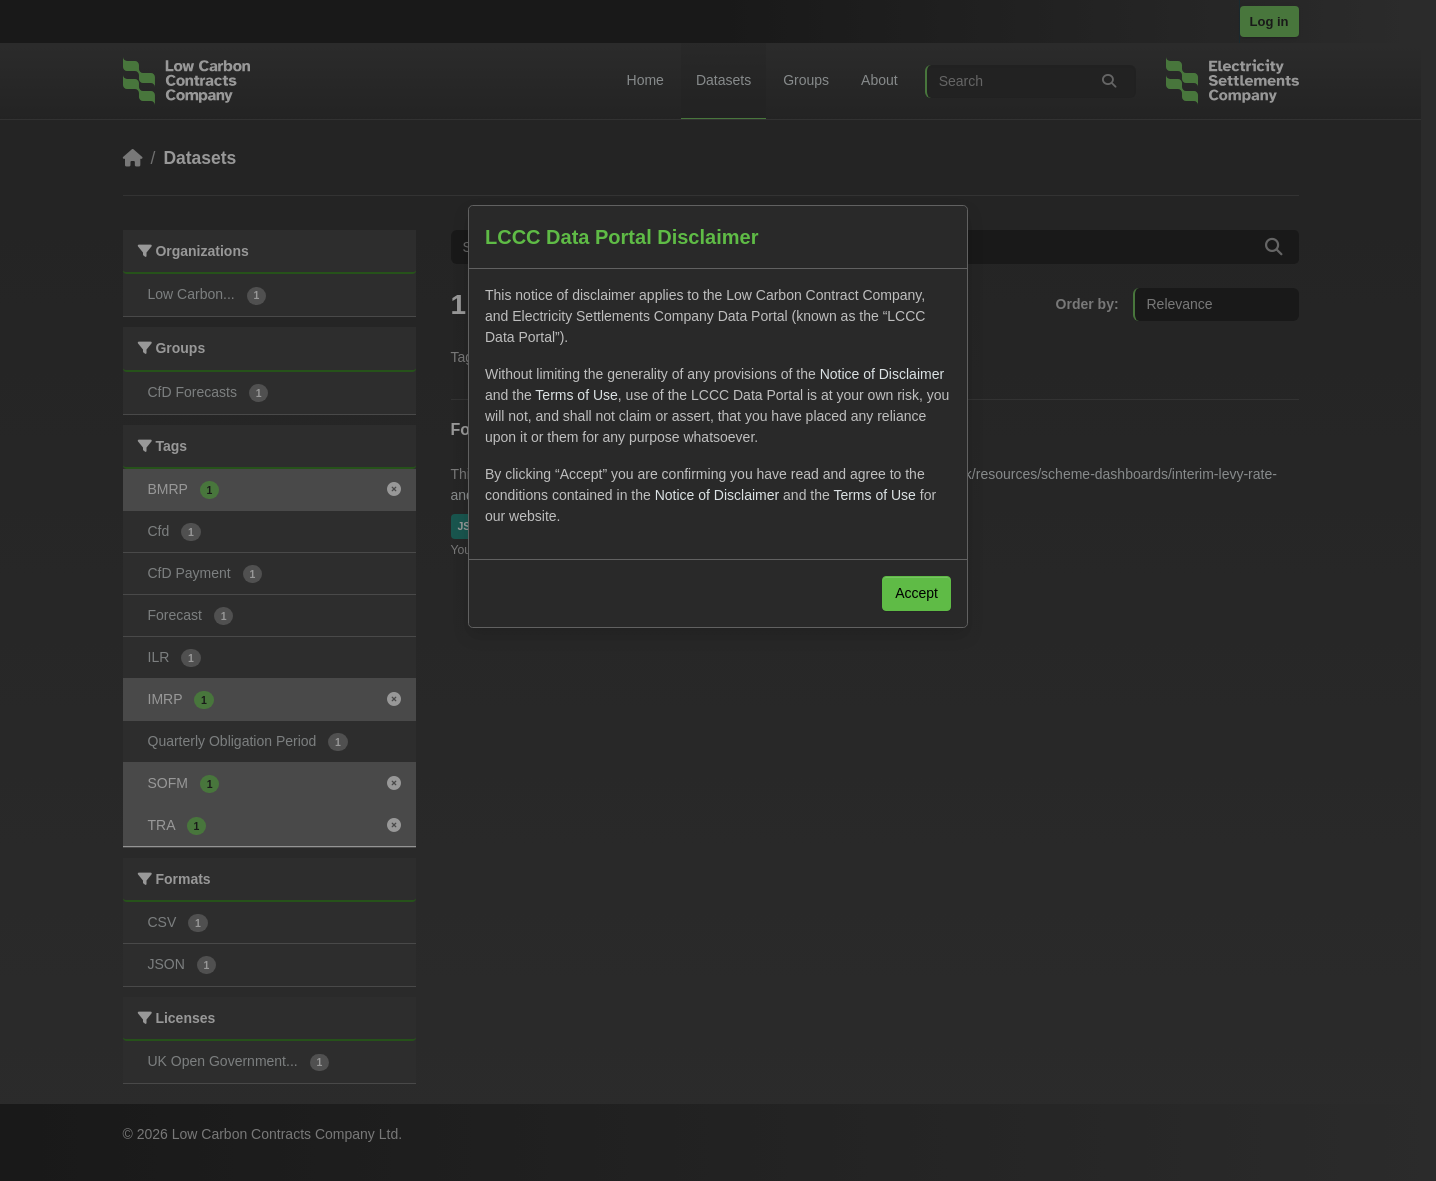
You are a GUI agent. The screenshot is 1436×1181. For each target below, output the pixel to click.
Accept (916, 593)
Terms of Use (576, 395)
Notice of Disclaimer (882, 374)
